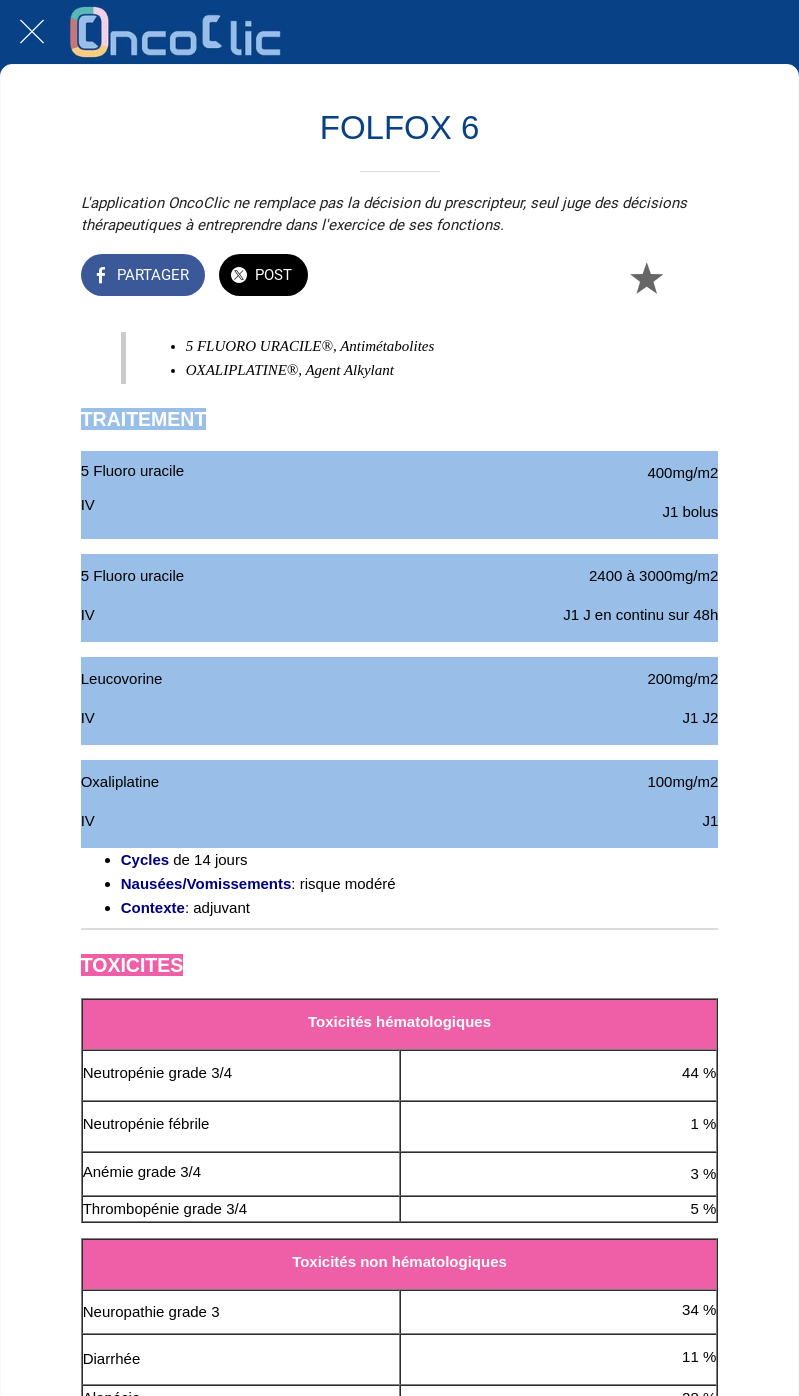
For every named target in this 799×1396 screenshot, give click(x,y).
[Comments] (694, 277)
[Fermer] (32, 32)
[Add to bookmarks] (646, 277)
